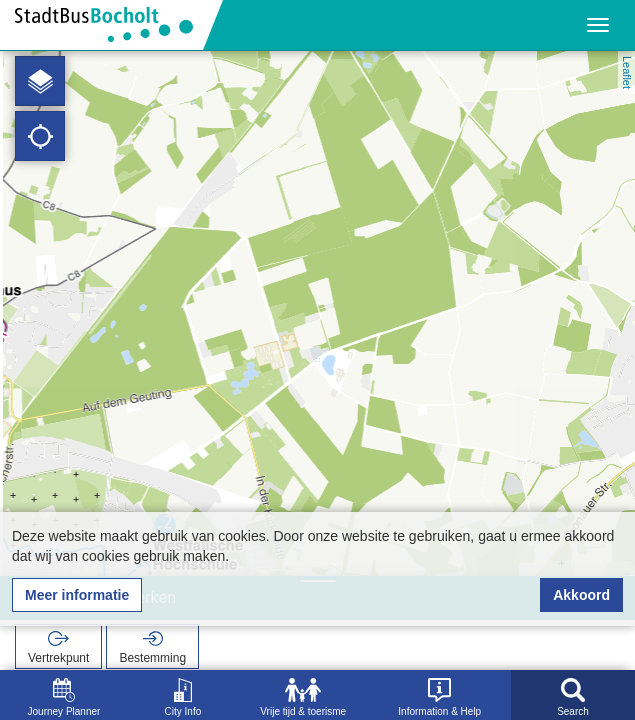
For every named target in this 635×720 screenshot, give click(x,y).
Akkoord (581, 595)
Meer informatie (77, 595)
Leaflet (627, 72)
